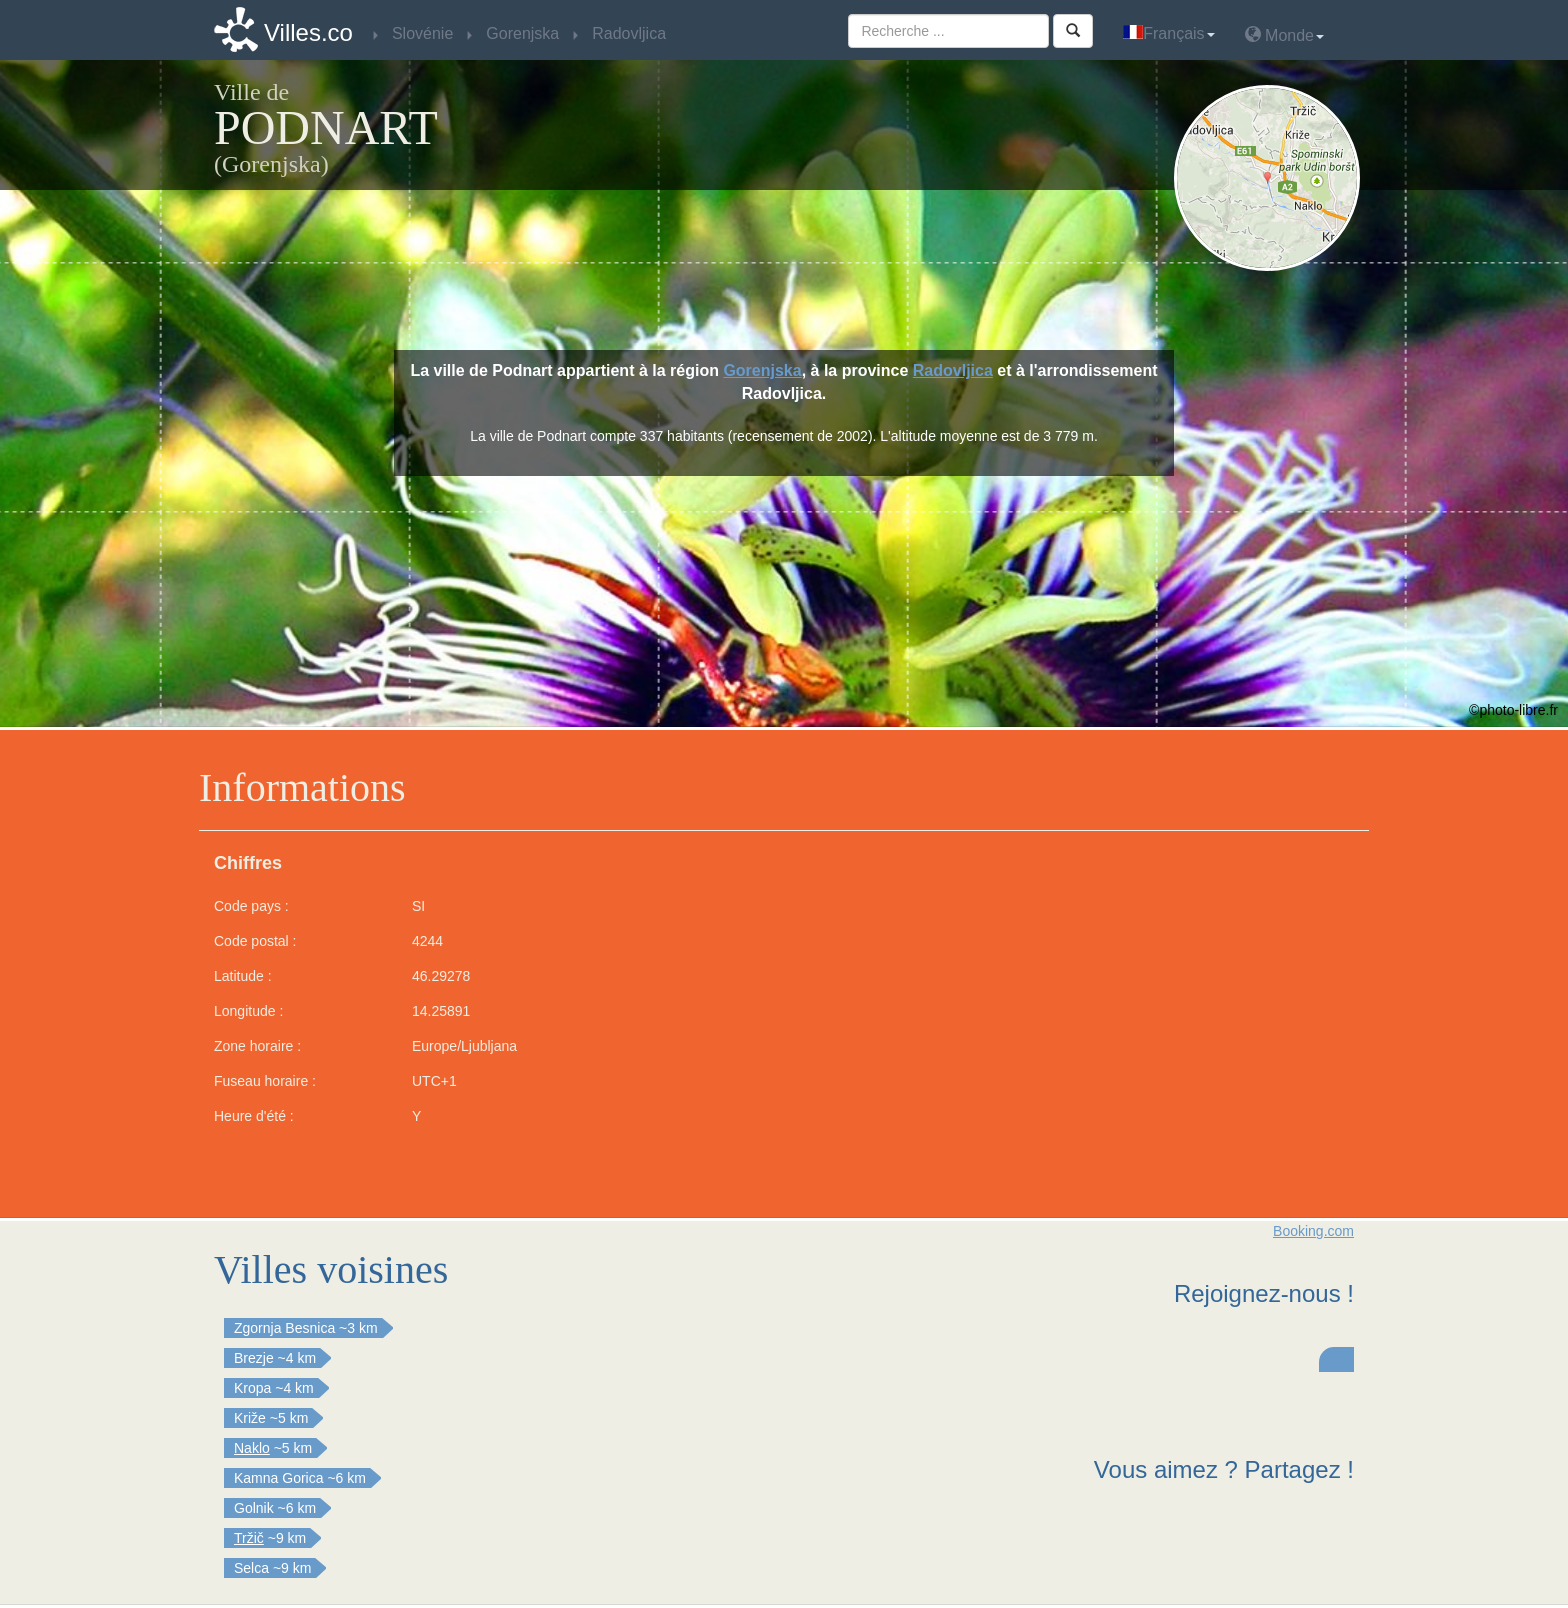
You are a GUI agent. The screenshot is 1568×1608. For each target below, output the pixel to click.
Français (1168, 33)
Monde (1284, 34)
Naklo (252, 1448)
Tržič (249, 1538)
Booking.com (1313, 1231)
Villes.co (308, 32)
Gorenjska (762, 370)
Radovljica (953, 370)
